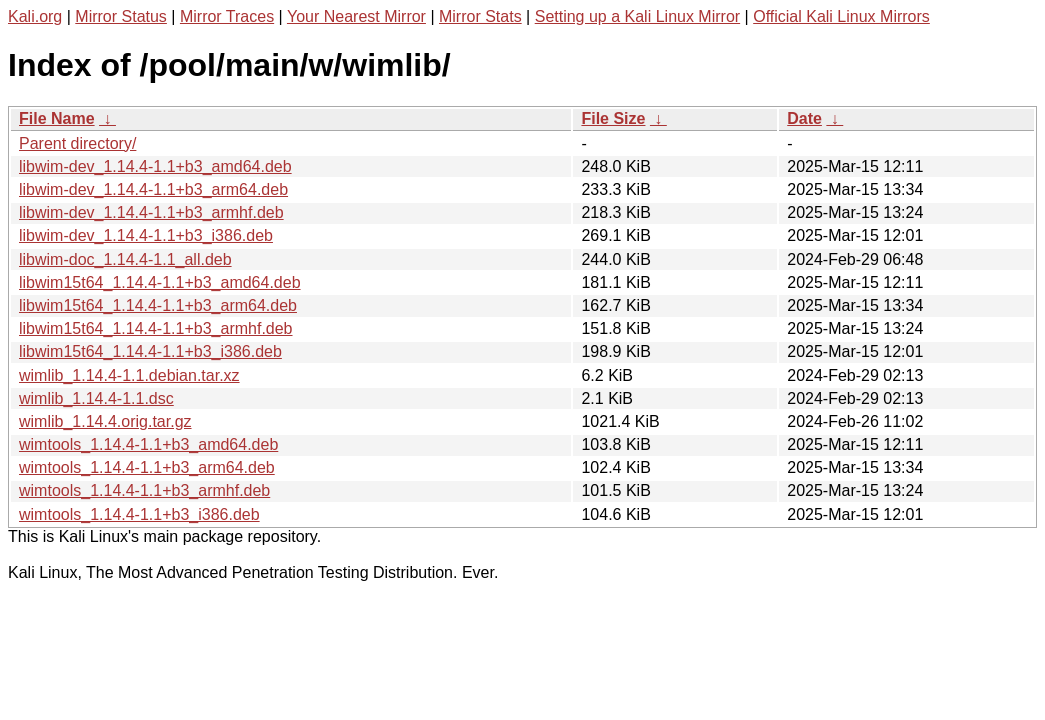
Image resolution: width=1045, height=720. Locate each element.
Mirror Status (121, 16)
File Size (613, 118)
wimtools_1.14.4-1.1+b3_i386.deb (139, 514)
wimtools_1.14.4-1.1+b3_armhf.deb (144, 490)
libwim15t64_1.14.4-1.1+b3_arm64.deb (158, 305)
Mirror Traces (227, 16)
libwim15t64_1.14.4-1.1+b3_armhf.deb (156, 328)
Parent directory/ (77, 143)
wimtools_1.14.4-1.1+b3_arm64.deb (147, 467)
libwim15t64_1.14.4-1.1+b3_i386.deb (150, 351)
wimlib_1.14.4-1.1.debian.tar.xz (129, 375)
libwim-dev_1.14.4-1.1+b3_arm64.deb (153, 189)
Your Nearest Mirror (356, 16)
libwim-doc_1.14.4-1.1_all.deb (125, 259)
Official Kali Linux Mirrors (841, 16)
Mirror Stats (480, 16)
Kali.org (35, 16)
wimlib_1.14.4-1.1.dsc (96, 398)
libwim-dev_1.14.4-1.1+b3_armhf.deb (151, 212)
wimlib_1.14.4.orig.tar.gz (105, 421)
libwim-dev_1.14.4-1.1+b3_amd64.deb (155, 166)
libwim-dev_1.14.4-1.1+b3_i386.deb (146, 235)
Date (804, 118)
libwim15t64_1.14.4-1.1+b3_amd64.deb (160, 282)
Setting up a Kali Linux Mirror (637, 16)
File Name (57, 118)
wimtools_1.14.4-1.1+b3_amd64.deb (148, 444)
